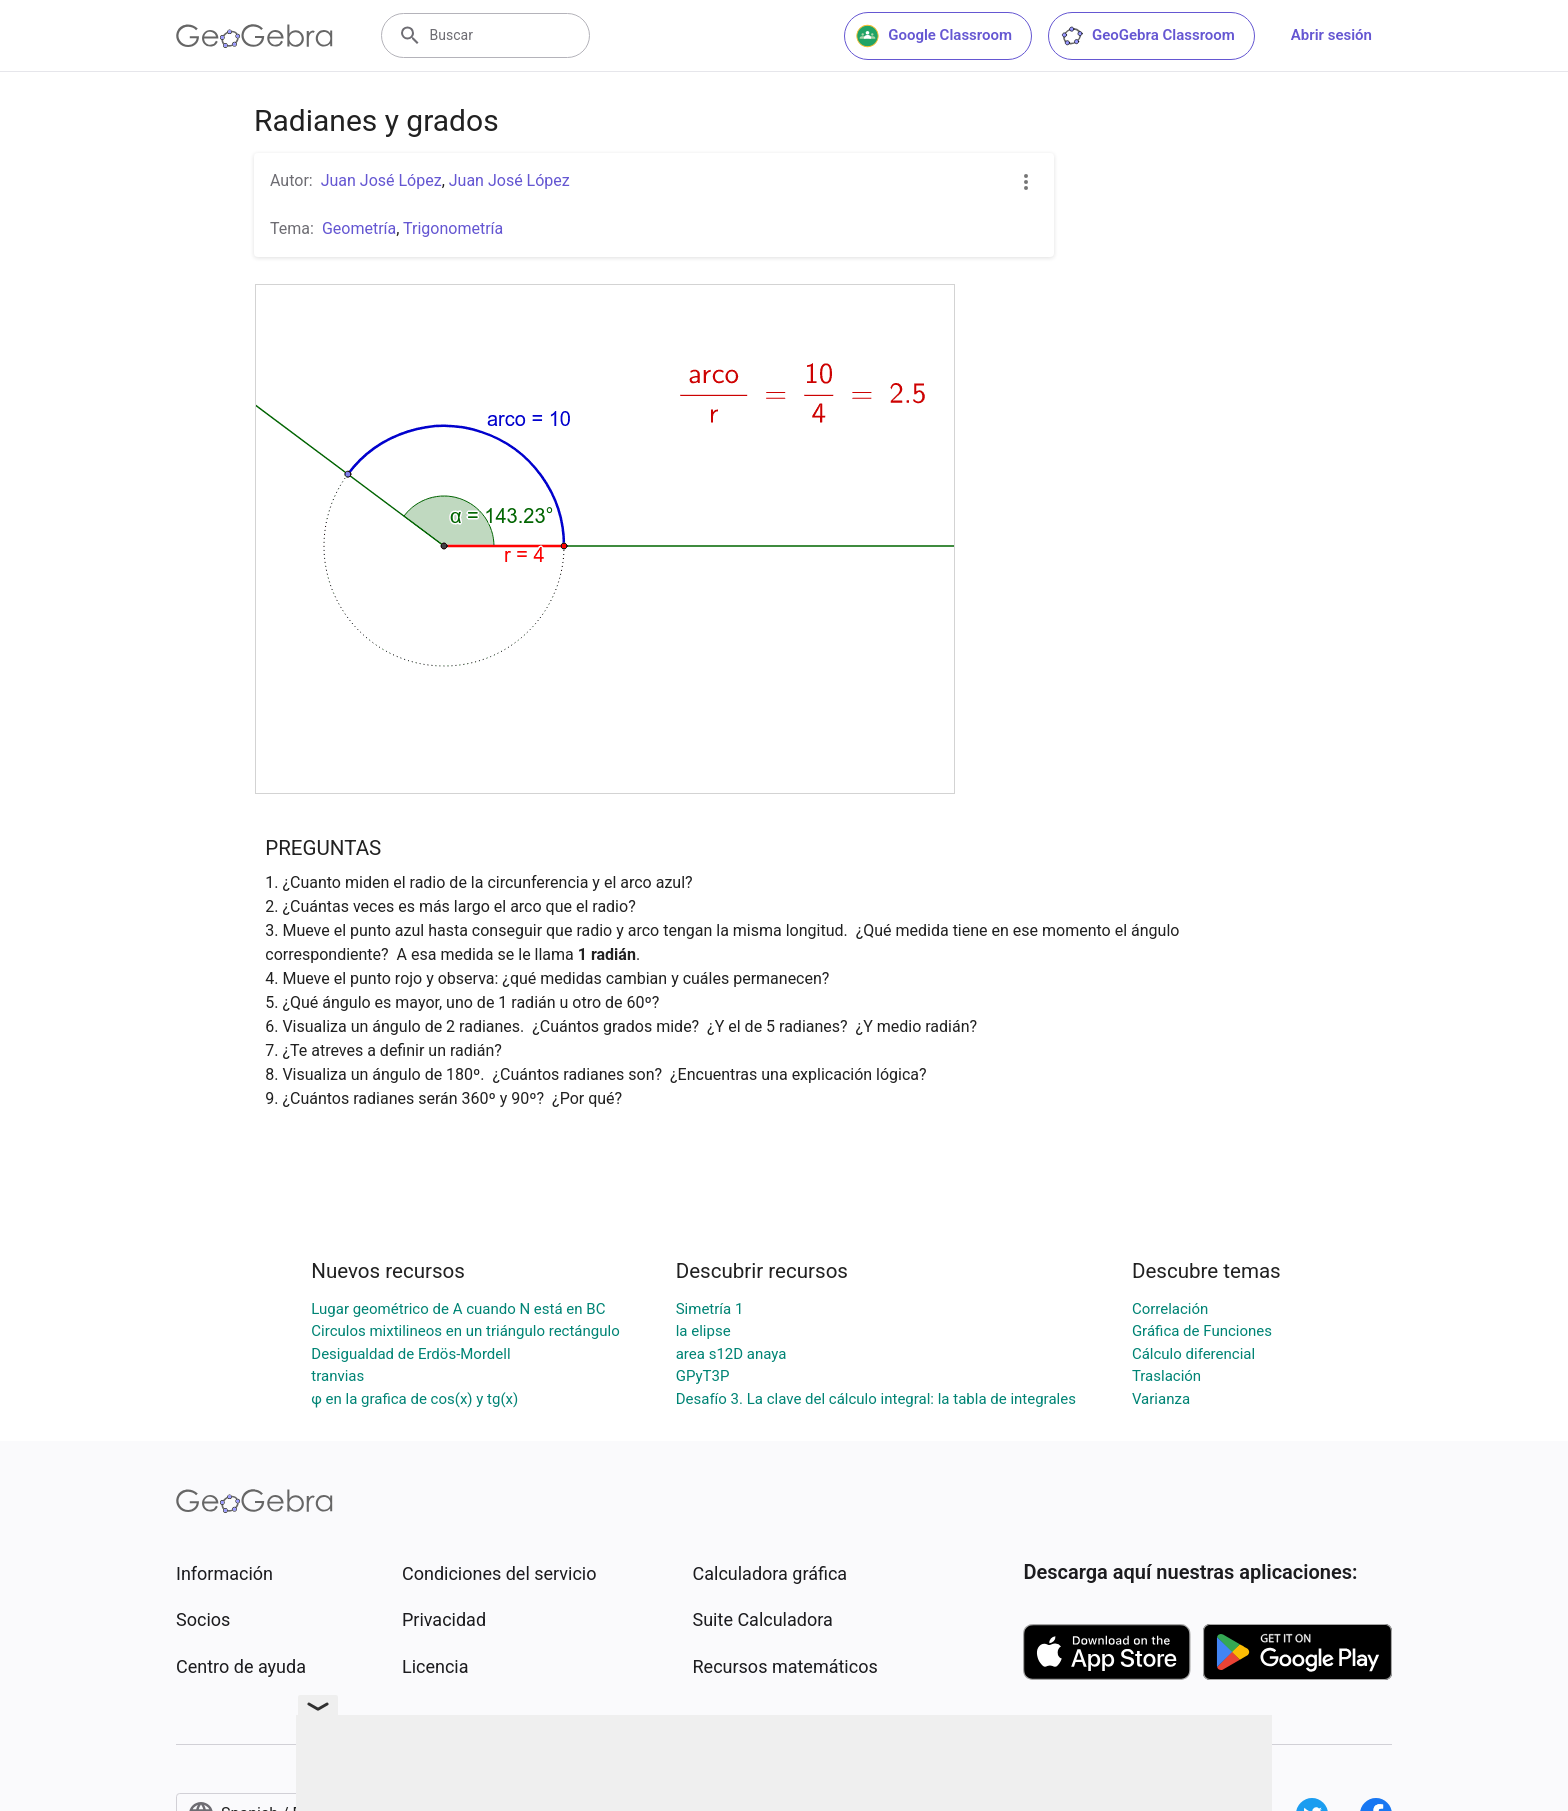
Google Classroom (934, 36)
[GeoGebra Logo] (254, 36)
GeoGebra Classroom (1147, 36)
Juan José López (381, 180)
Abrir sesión (1331, 35)
